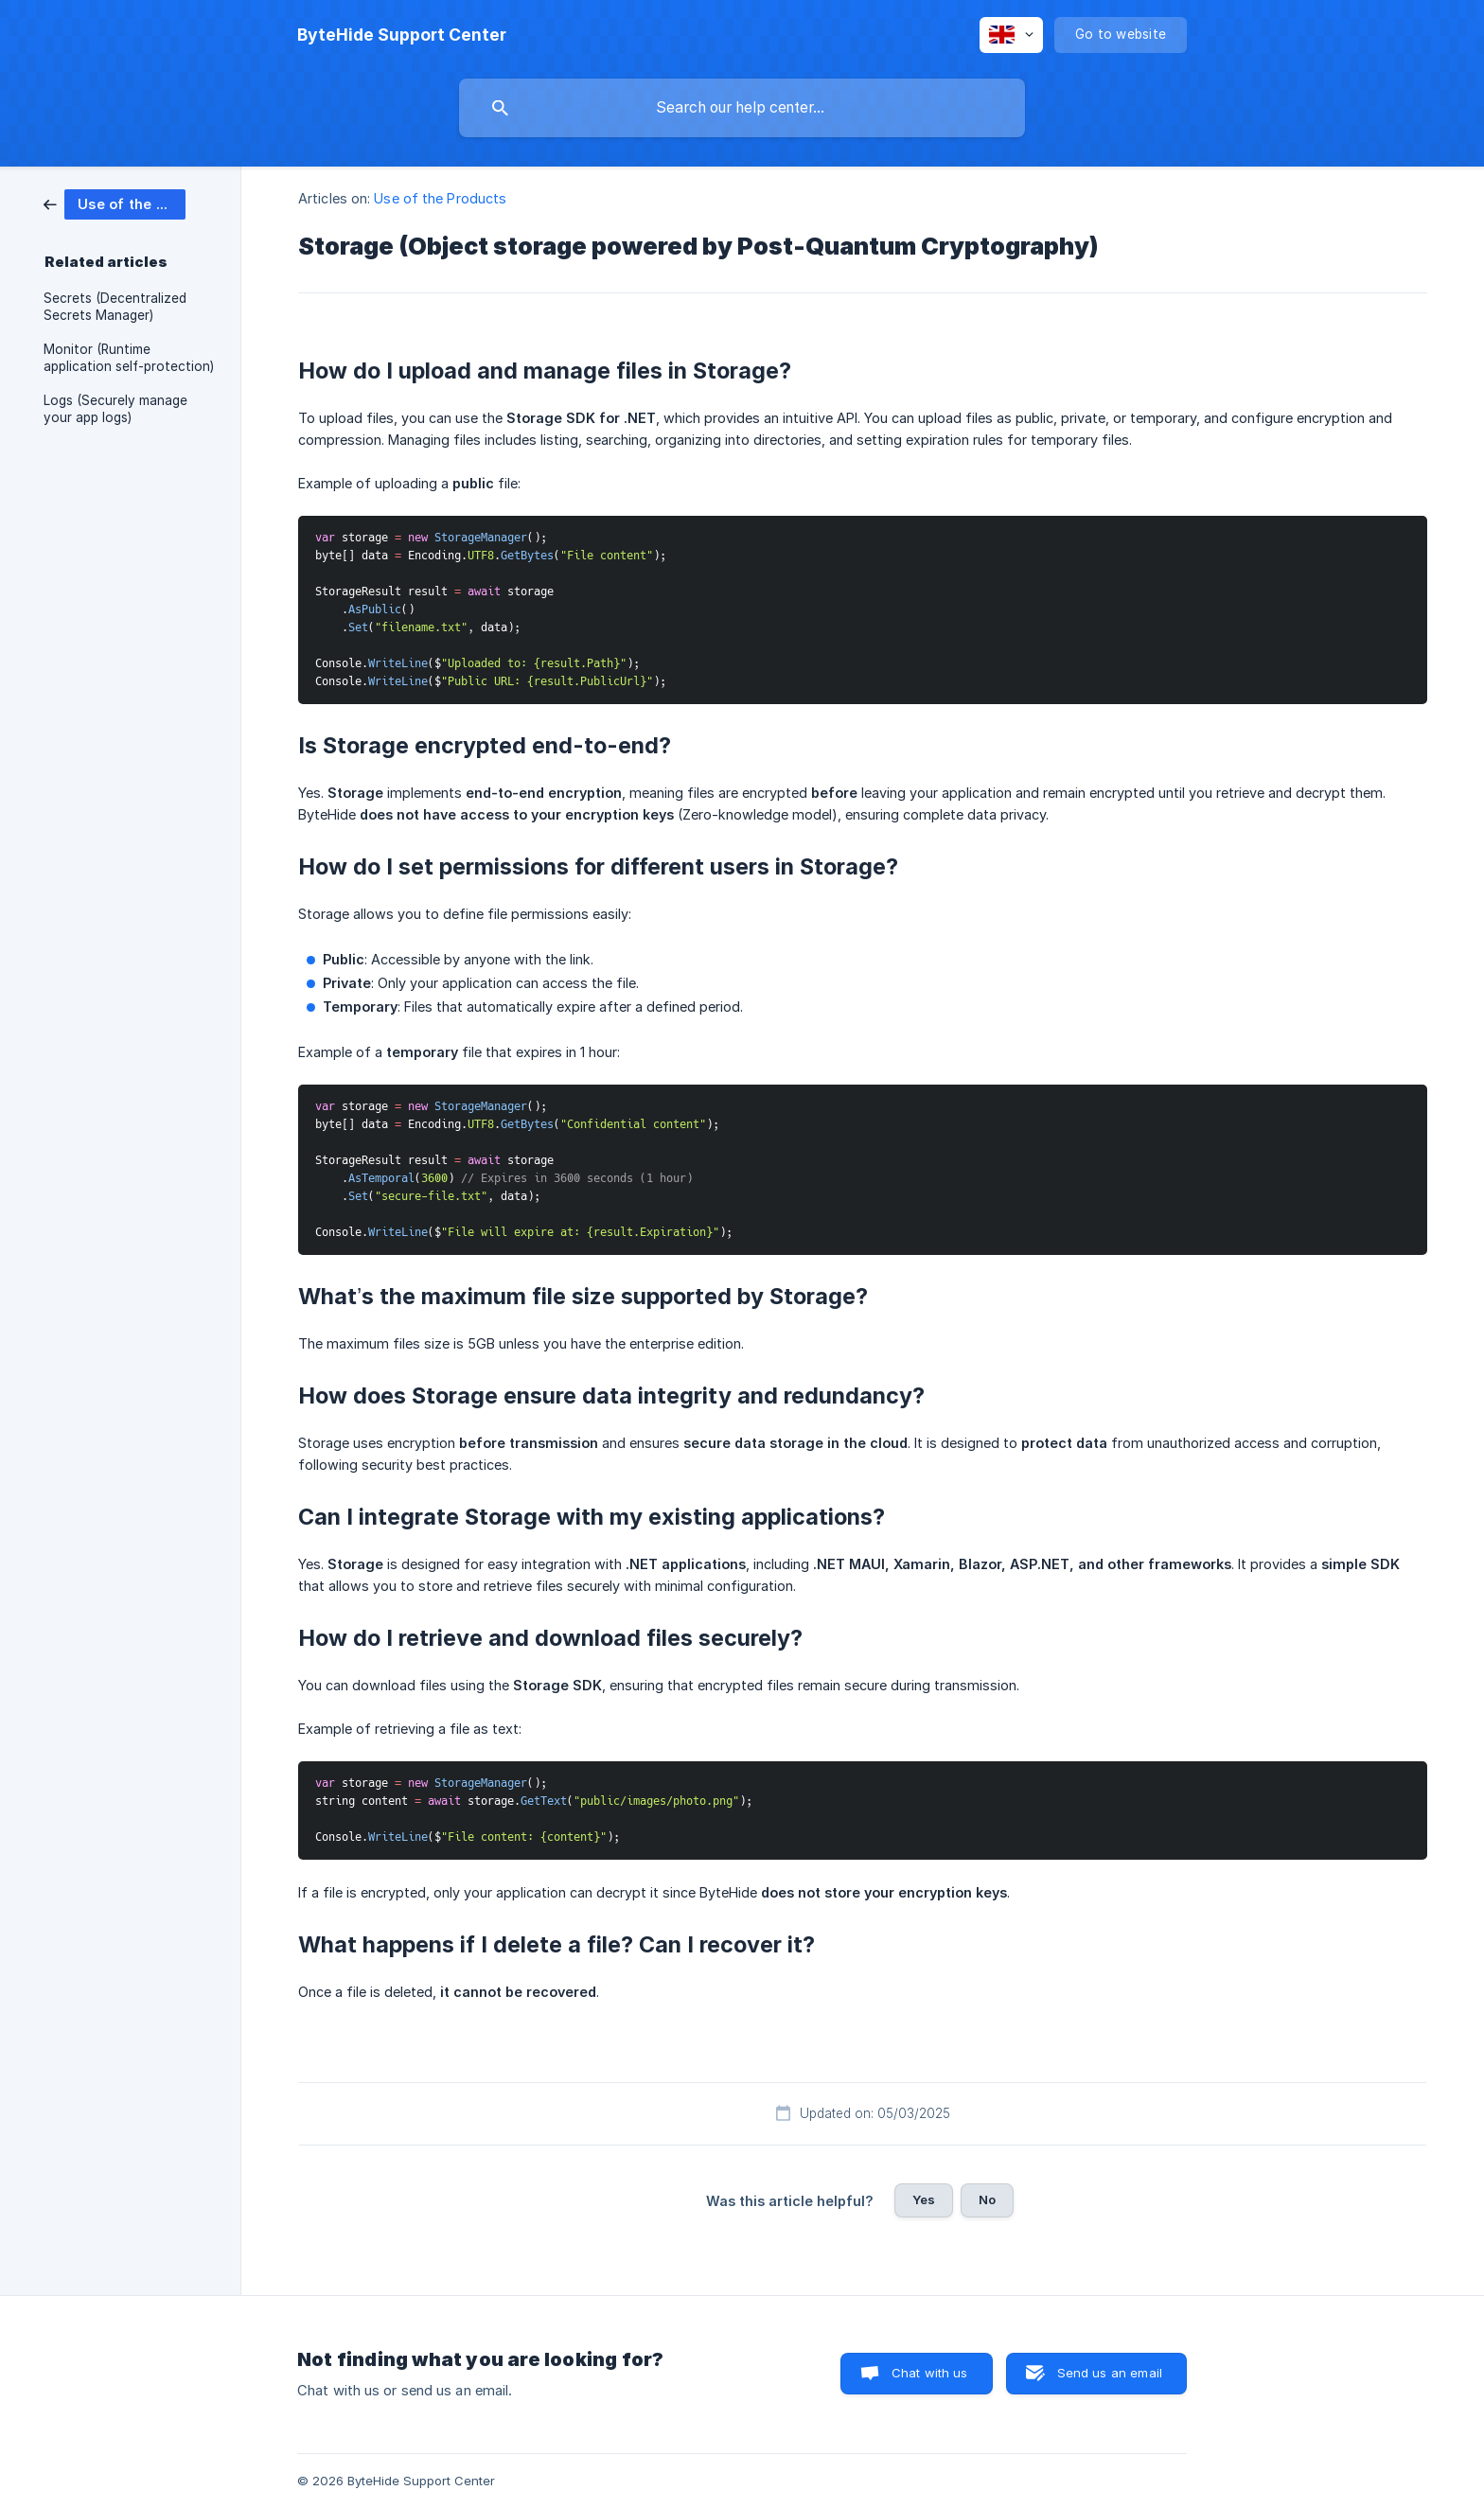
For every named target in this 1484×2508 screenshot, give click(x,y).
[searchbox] (742, 108)
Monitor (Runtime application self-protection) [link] (129, 358)
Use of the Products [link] (440, 198)
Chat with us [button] (930, 2372)
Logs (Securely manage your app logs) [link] (115, 409)
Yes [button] (923, 2199)
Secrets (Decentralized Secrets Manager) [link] (115, 307)
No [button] (987, 2199)
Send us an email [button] (1109, 2372)
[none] (401, 35)
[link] (115, 203)
